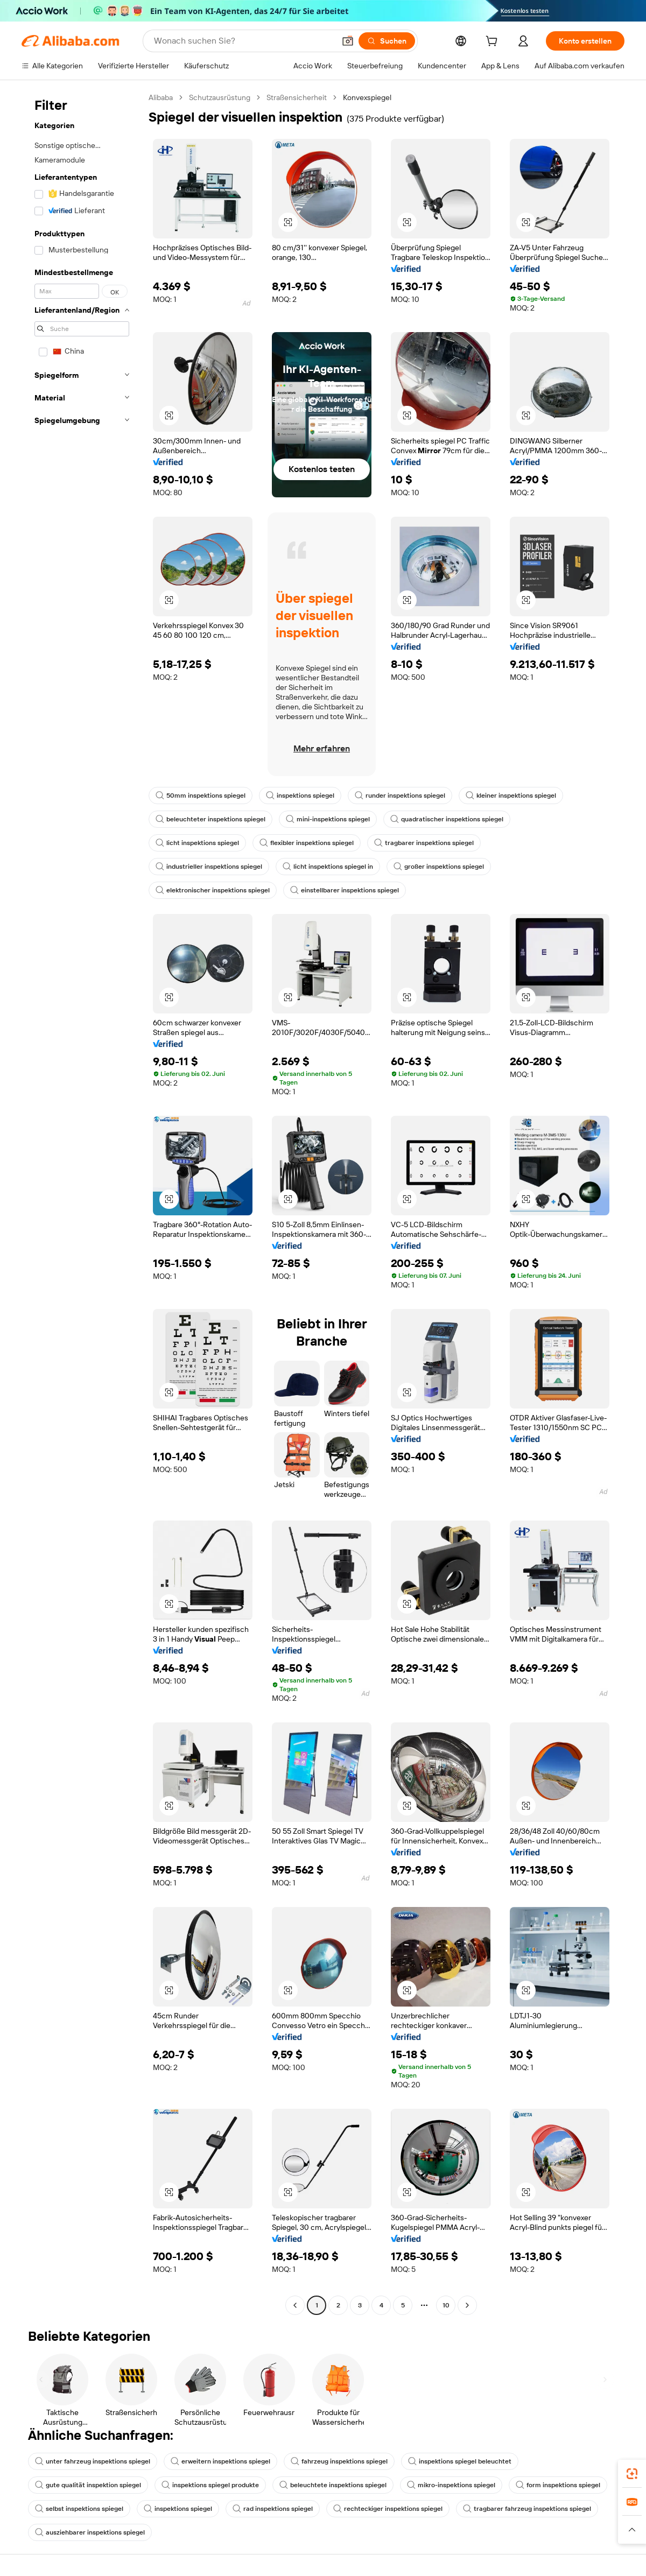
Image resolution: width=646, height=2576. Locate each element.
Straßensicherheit (296, 97)
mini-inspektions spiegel (328, 819)
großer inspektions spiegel (439, 866)
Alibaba (161, 97)
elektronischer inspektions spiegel (213, 890)
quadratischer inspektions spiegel (446, 819)
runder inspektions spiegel (400, 795)
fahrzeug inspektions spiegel (339, 2461)
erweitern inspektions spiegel (220, 2461)
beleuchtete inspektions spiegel (333, 2485)
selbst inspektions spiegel (79, 2508)
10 (446, 2305)
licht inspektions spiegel (197, 843)
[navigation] (82, 1202)
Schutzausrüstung (219, 97)
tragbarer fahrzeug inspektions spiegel (527, 2508)
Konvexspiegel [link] (367, 97)
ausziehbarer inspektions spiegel (90, 2532)
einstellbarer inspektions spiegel (344, 890)
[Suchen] (387, 41)
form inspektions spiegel (558, 2485)
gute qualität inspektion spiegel (88, 2485)
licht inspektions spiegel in (328, 866)
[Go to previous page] (295, 2305)
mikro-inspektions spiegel (451, 2485)
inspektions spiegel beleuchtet (459, 2461)
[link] (632, 2474)
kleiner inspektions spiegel (511, 795)
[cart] (494, 42)
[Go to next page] (467, 2305)
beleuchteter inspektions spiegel (210, 819)
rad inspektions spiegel (273, 2508)
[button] (347, 40)
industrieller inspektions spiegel (209, 866)
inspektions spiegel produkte (210, 2485)
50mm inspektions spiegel (200, 795)
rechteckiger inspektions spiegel (388, 2508)
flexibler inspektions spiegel (306, 843)
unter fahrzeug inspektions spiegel (92, 2461)
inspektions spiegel (300, 795)
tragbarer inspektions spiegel (424, 843)
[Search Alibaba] (243, 41)
